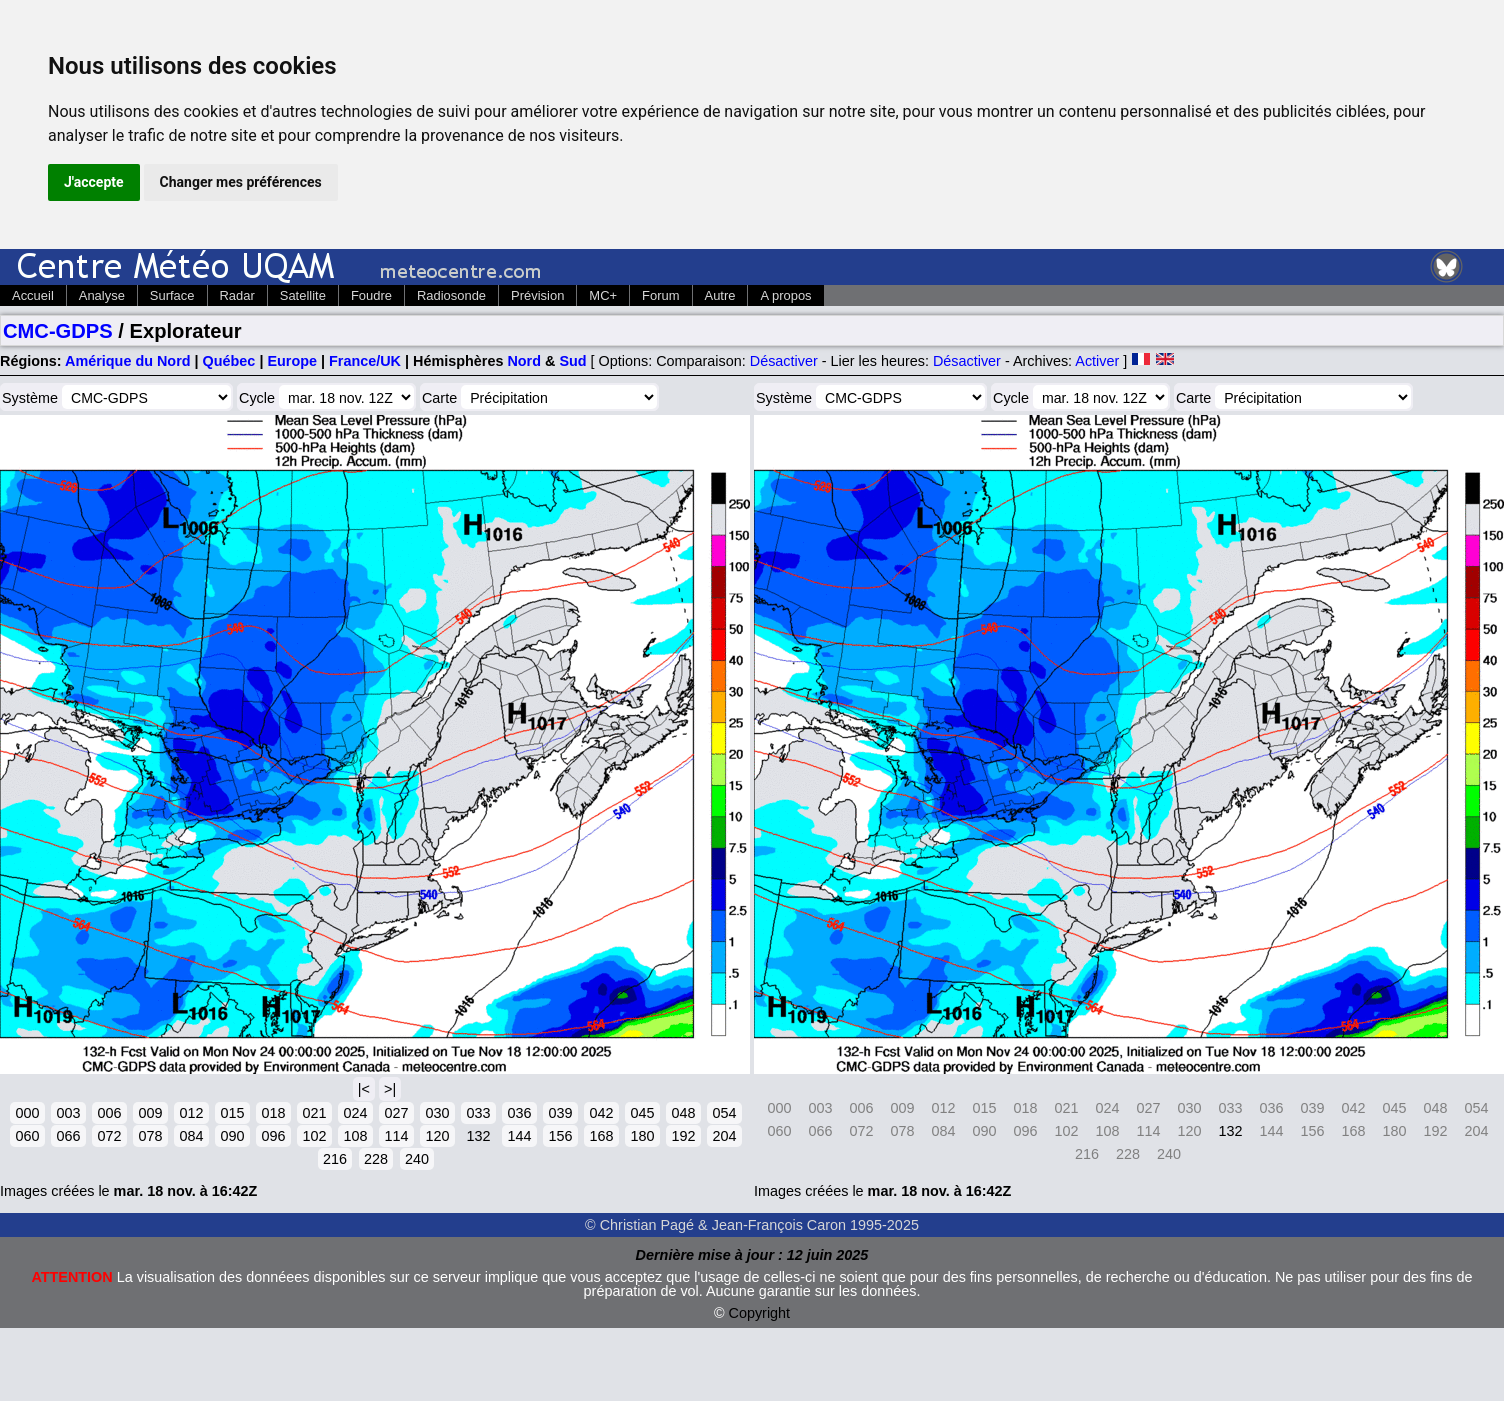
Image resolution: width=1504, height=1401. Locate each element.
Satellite (303, 295)
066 (68, 1136)
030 (437, 1113)
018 (273, 1113)
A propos (785, 295)
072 (109, 1136)
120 (437, 1136)
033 (478, 1113)
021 (314, 1113)
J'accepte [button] (94, 182)
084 (191, 1136)
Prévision (537, 295)
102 (314, 1136)
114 (396, 1136)
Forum (660, 295)
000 (27, 1113)
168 (601, 1136)
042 (601, 1113)
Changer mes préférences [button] (241, 182)
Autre (720, 295)
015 (232, 1113)
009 (150, 1113)
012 (191, 1113)
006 (109, 1113)
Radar (237, 295)
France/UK (365, 361)
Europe (292, 361)
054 (724, 1113)
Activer (1097, 361)
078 (150, 1136)
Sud (572, 361)
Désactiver (784, 361)
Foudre (371, 295)
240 (417, 1159)
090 (232, 1136)
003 (68, 1113)
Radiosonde (451, 295)
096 (273, 1136)
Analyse (102, 295)
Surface (172, 295)
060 (27, 1136)
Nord (524, 361)
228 (376, 1159)
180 (642, 1136)
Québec (229, 361)
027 (396, 1113)
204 (724, 1136)
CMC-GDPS (58, 331)
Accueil (33, 295)
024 (355, 1113)
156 (560, 1136)
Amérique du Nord (128, 361)
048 (683, 1113)
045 (642, 1113)
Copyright (760, 1313)
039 (560, 1113)
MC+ (603, 295)
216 (335, 1159)
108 (355, 1136)
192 (683, 1136)
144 (519, 1136)
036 (519, 1113)
